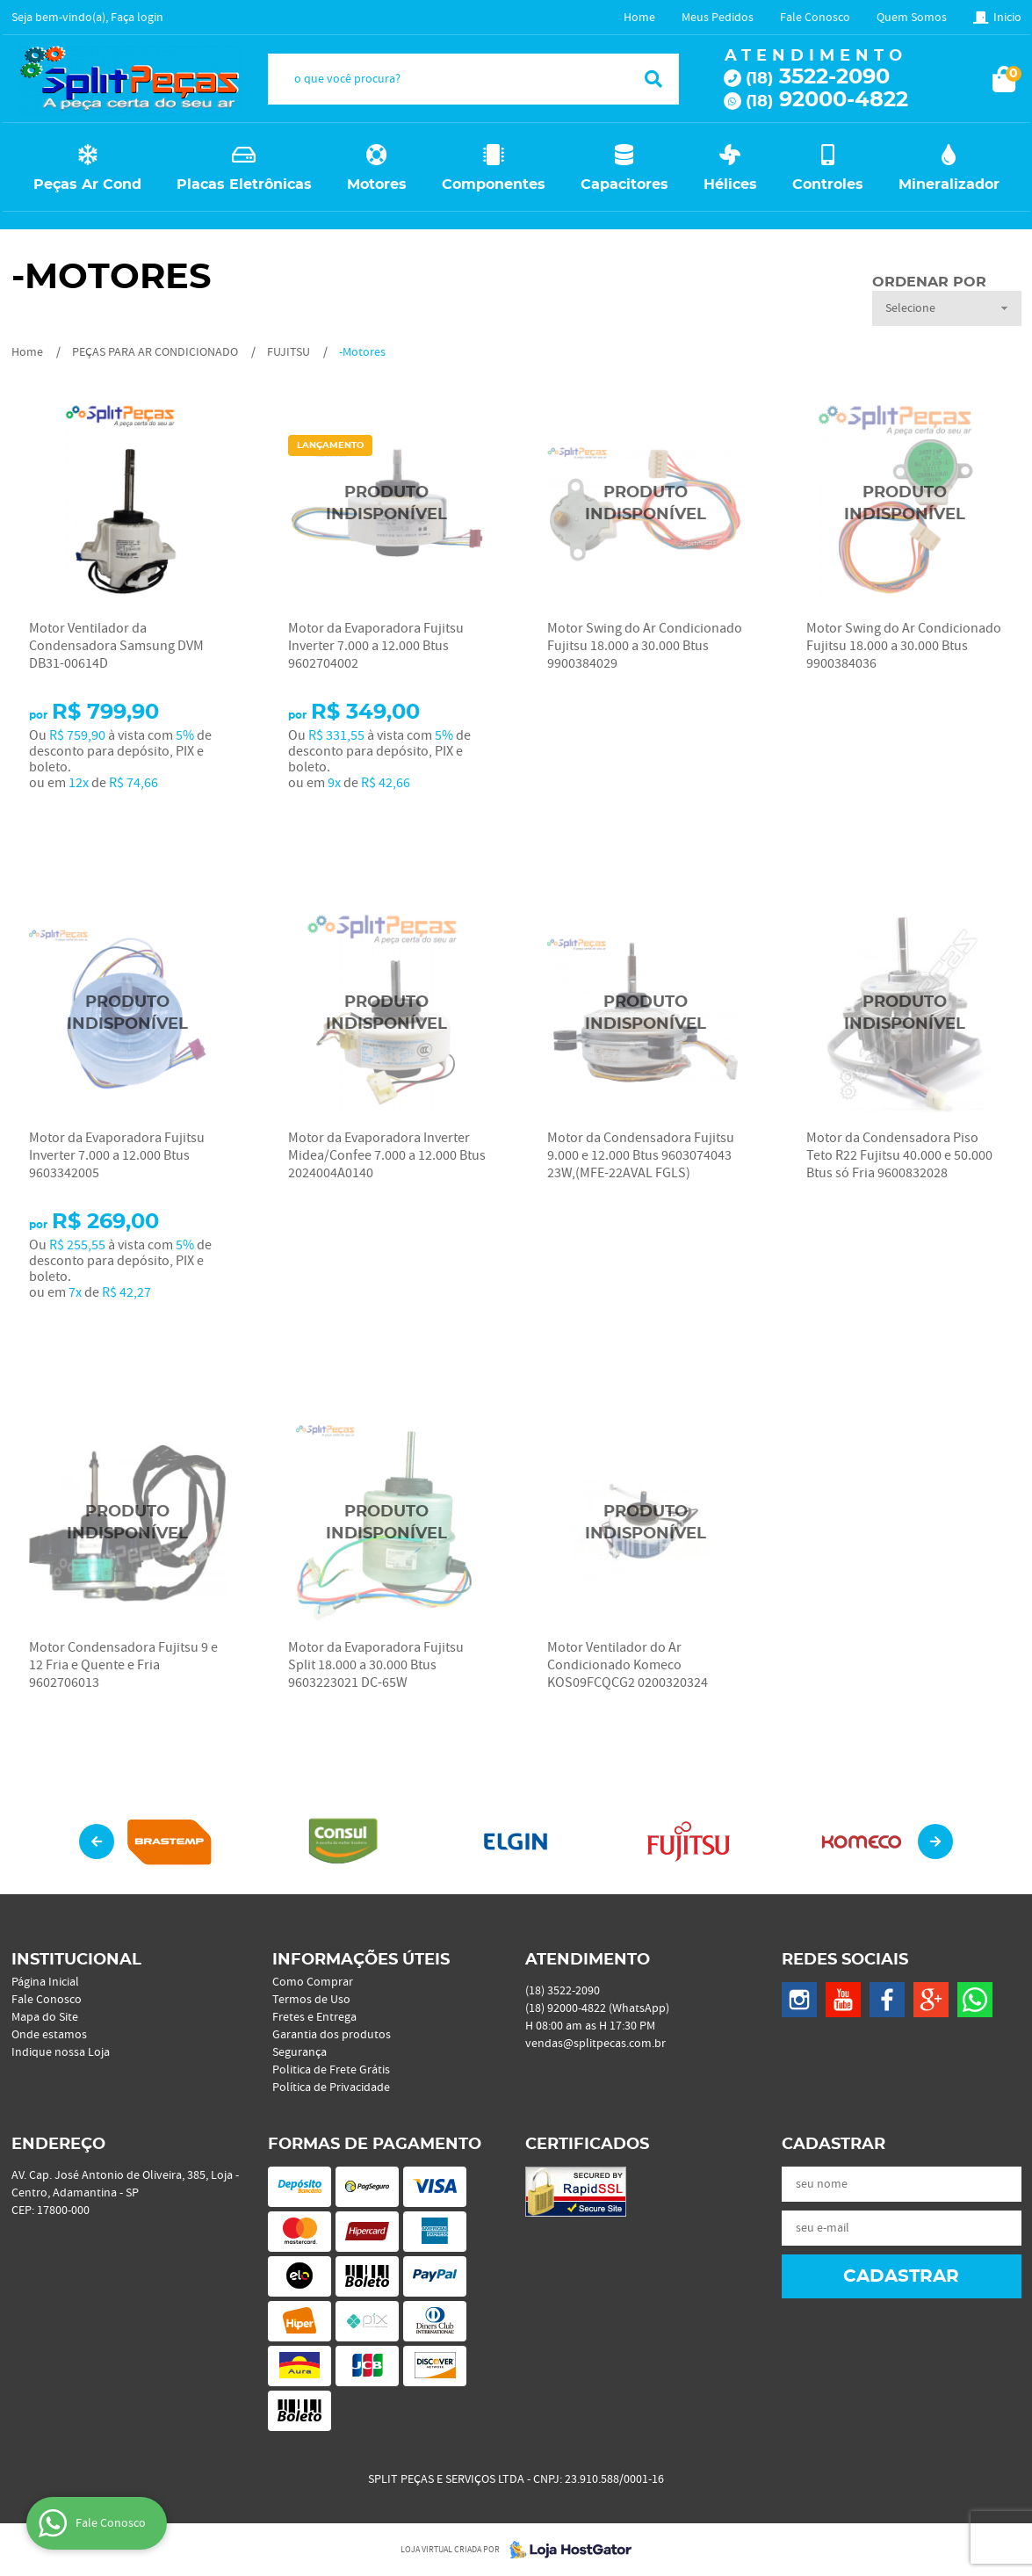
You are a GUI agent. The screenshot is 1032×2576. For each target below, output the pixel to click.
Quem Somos (912, 17)
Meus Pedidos (718, 17)
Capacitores (624, 184)
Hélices (730, 184)
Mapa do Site (44, 2017)
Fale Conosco (815, 17)
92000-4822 (827, 100)
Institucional (76, 1960)
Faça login (137, 17)
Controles (827, 184)
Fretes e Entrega (314, 2017)
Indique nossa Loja (60, 2052)
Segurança (299, 2052)
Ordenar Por (929, 282)
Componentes (493, 184)
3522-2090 (818, 77)
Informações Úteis (361, 1960)
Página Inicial (45, 1982)
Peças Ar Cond (87, 184)
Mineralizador (949, 184)
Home (639, 17)
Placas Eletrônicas (244, 184)
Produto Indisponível (387, 504)
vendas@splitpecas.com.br (595, 2043)
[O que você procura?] (653, 79)
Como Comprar (312, 1982)
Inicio (1007, 17)
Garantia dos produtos (331, 2035)
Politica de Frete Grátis (331, 2070)
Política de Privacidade (331, 2087)
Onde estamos (49, 2035)
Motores (377, 184)
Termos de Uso (311, 2000)
